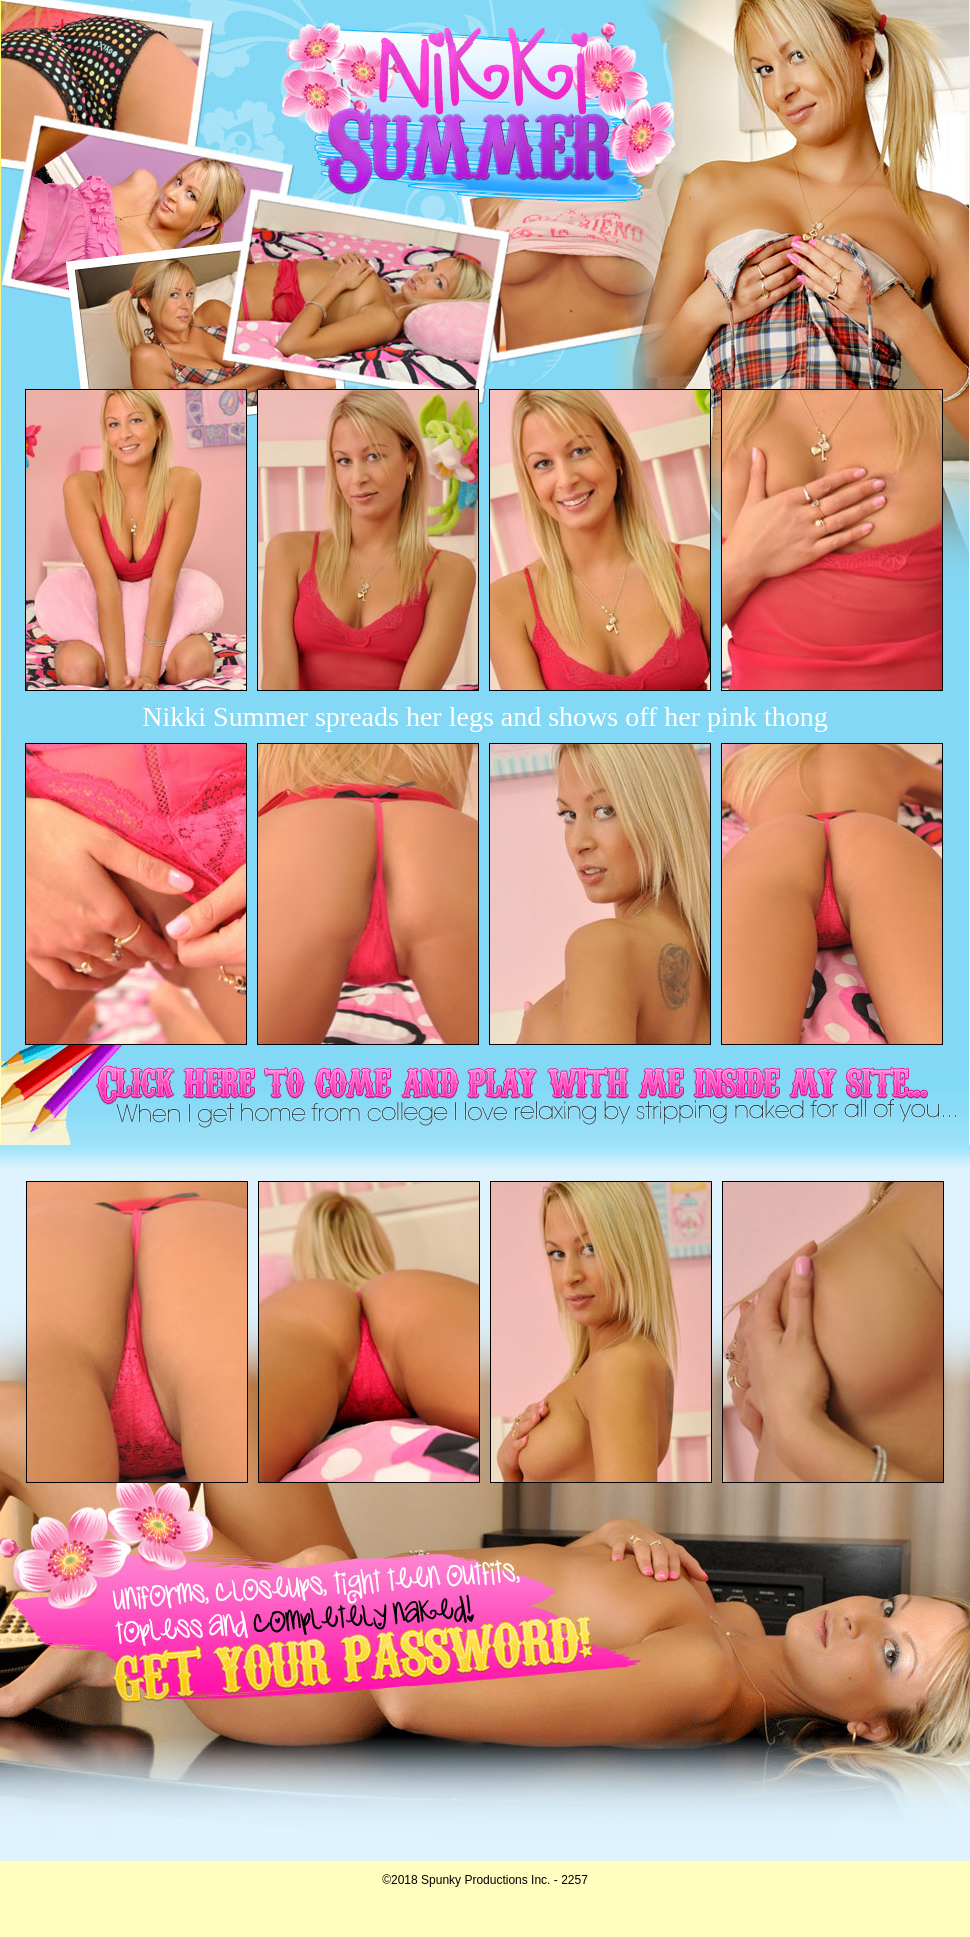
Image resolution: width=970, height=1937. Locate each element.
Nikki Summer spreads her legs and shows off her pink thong (484, 716)
